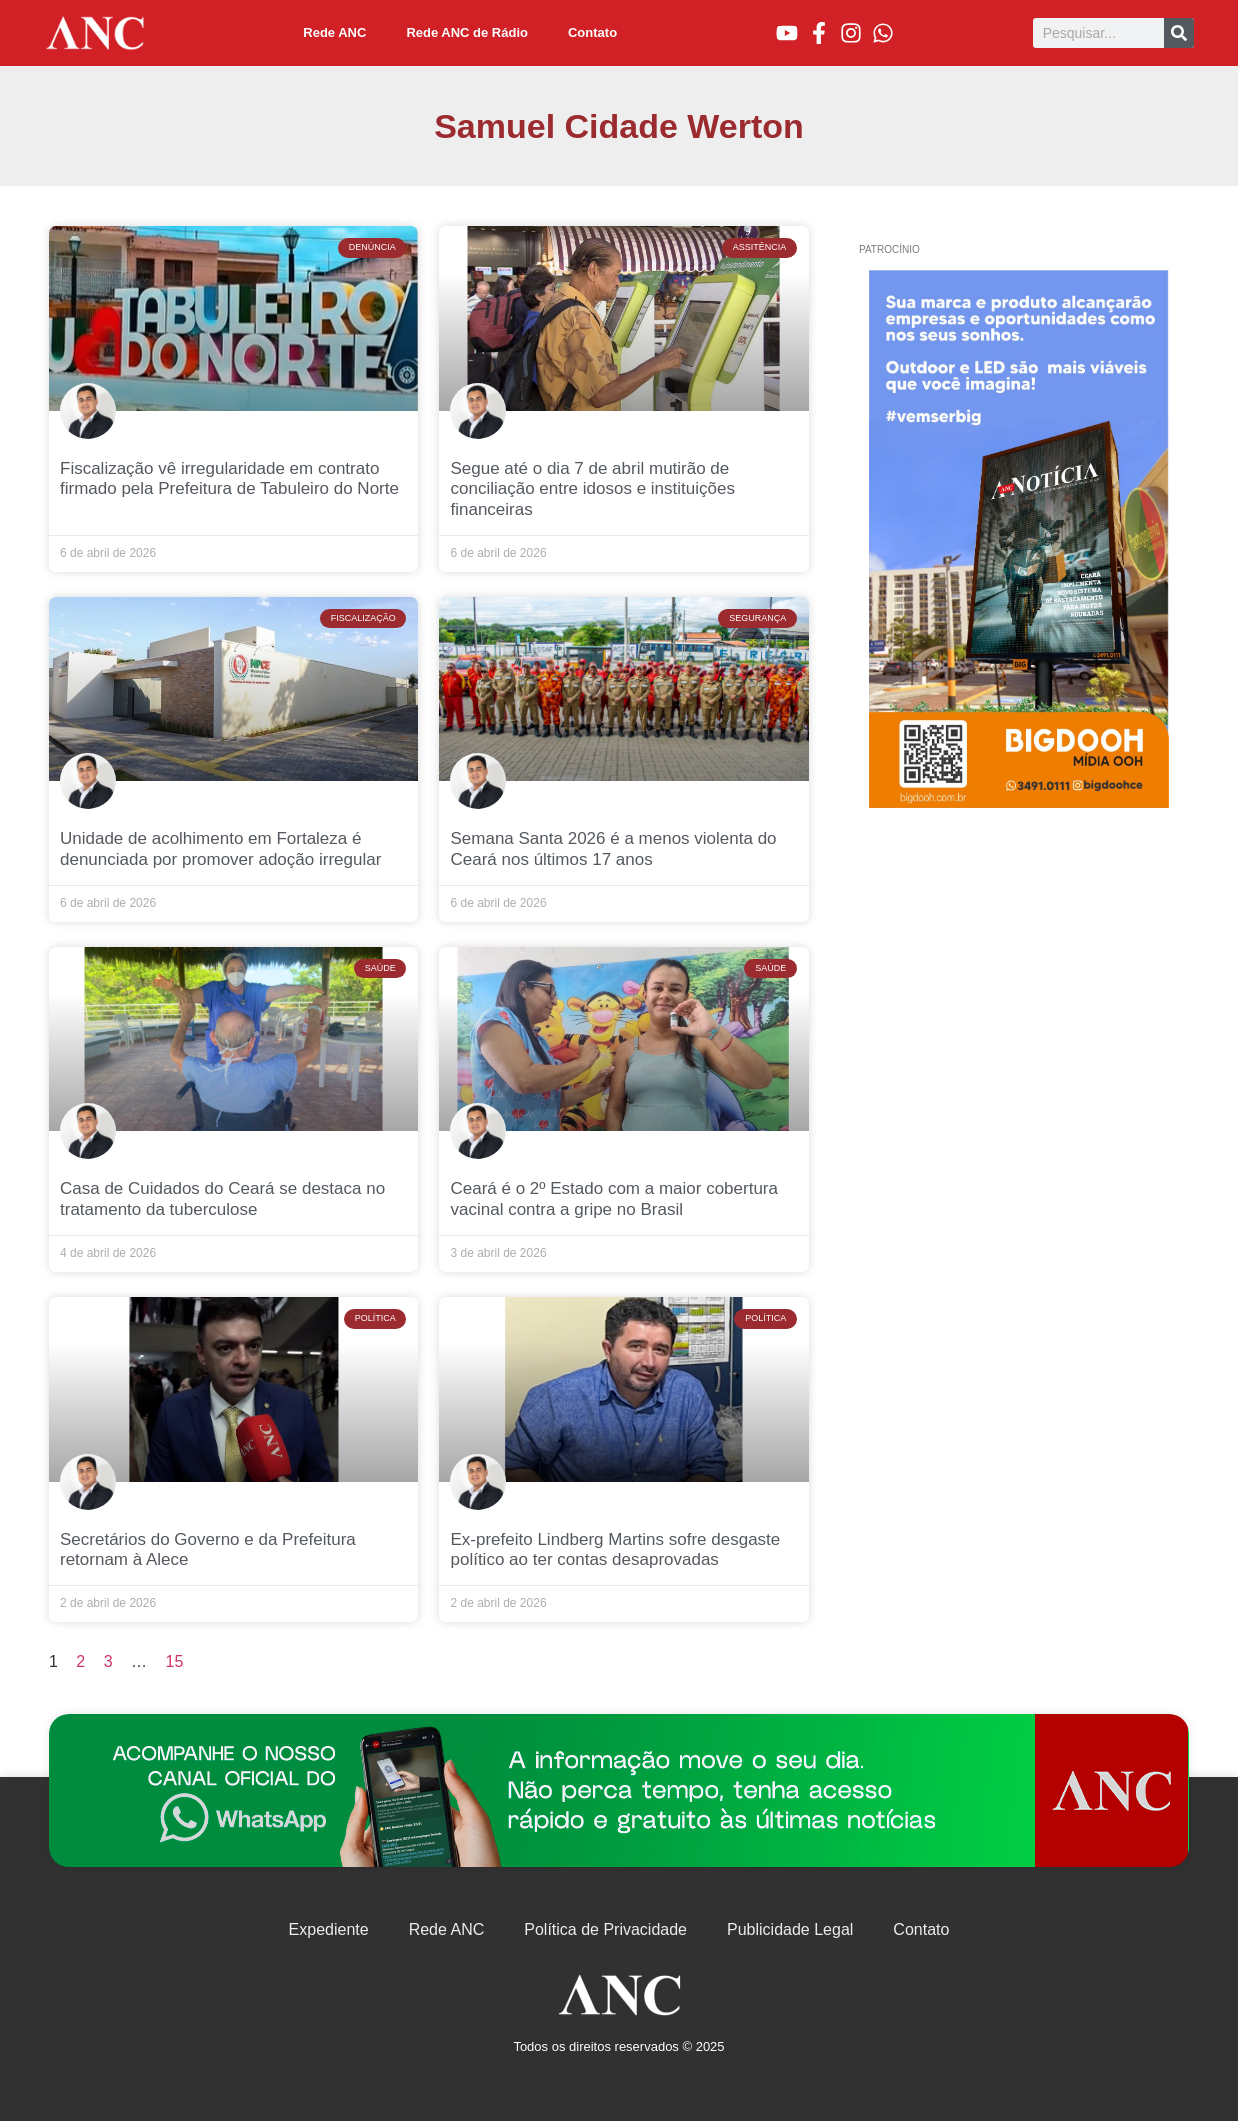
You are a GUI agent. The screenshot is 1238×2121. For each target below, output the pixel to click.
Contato (592, 32)
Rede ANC (334, 32)
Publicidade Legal (790, 1929)
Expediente (329, 1929)
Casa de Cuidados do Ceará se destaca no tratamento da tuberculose (222, 1198)
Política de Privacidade (605, 1929)
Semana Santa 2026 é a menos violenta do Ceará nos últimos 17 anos (613, 848)
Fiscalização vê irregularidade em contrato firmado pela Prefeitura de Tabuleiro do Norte (229, 478)
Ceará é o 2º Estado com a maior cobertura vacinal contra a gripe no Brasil (613, 1198)
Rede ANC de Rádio (467, 32)
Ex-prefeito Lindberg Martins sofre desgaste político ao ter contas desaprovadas (615, 1549)
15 (175, 1661)
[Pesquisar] (1179, 33)
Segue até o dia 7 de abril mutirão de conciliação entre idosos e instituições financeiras (592, 489)
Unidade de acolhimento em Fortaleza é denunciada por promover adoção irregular (220, 848)
